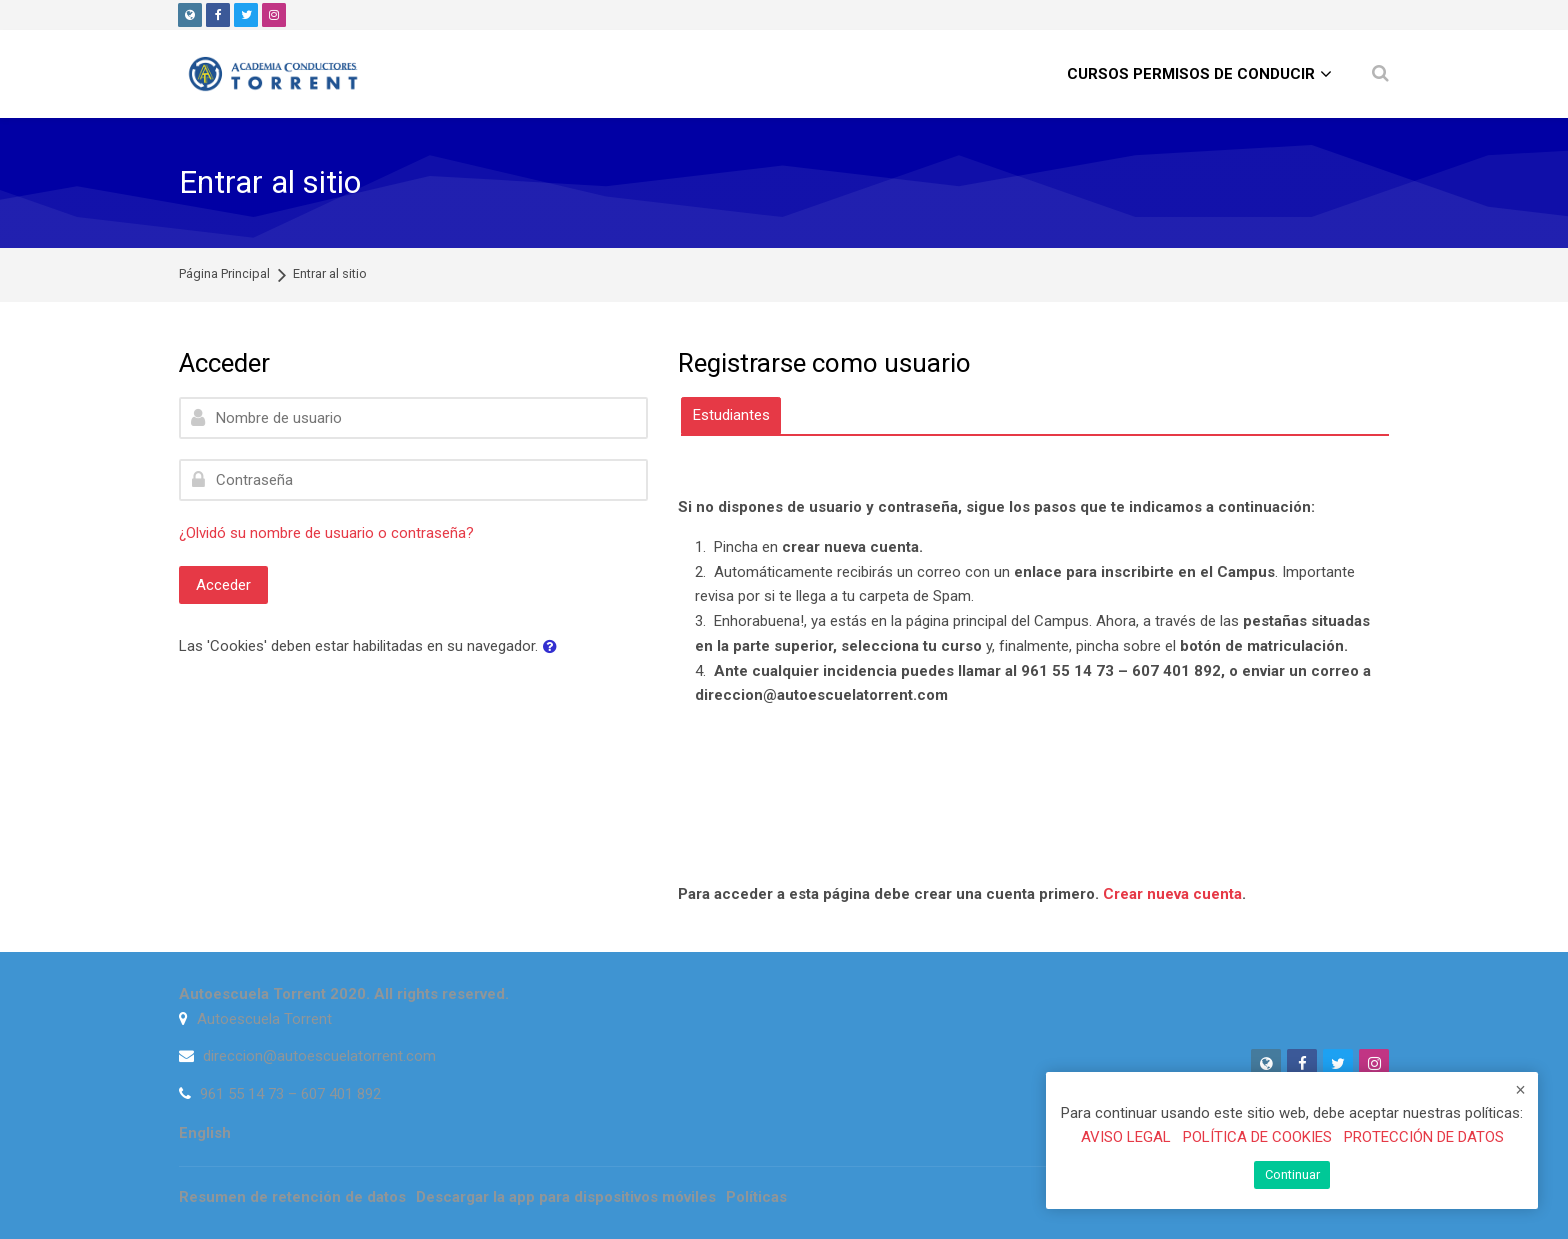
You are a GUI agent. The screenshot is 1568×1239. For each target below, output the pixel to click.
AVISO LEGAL (1126, 1138)
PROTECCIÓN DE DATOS (1424, 1138)
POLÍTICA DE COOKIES (1257, 1138)
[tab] (731, 415)
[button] (554, 647)
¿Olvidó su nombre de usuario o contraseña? (326, 533)
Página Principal (224, 274)
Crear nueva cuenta (1172, 894)
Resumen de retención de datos (292, 1197)
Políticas (756, 1197)
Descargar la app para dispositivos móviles (566, 1197)
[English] (205, 1133)
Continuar (1292, 1174)
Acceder (223, 585)
